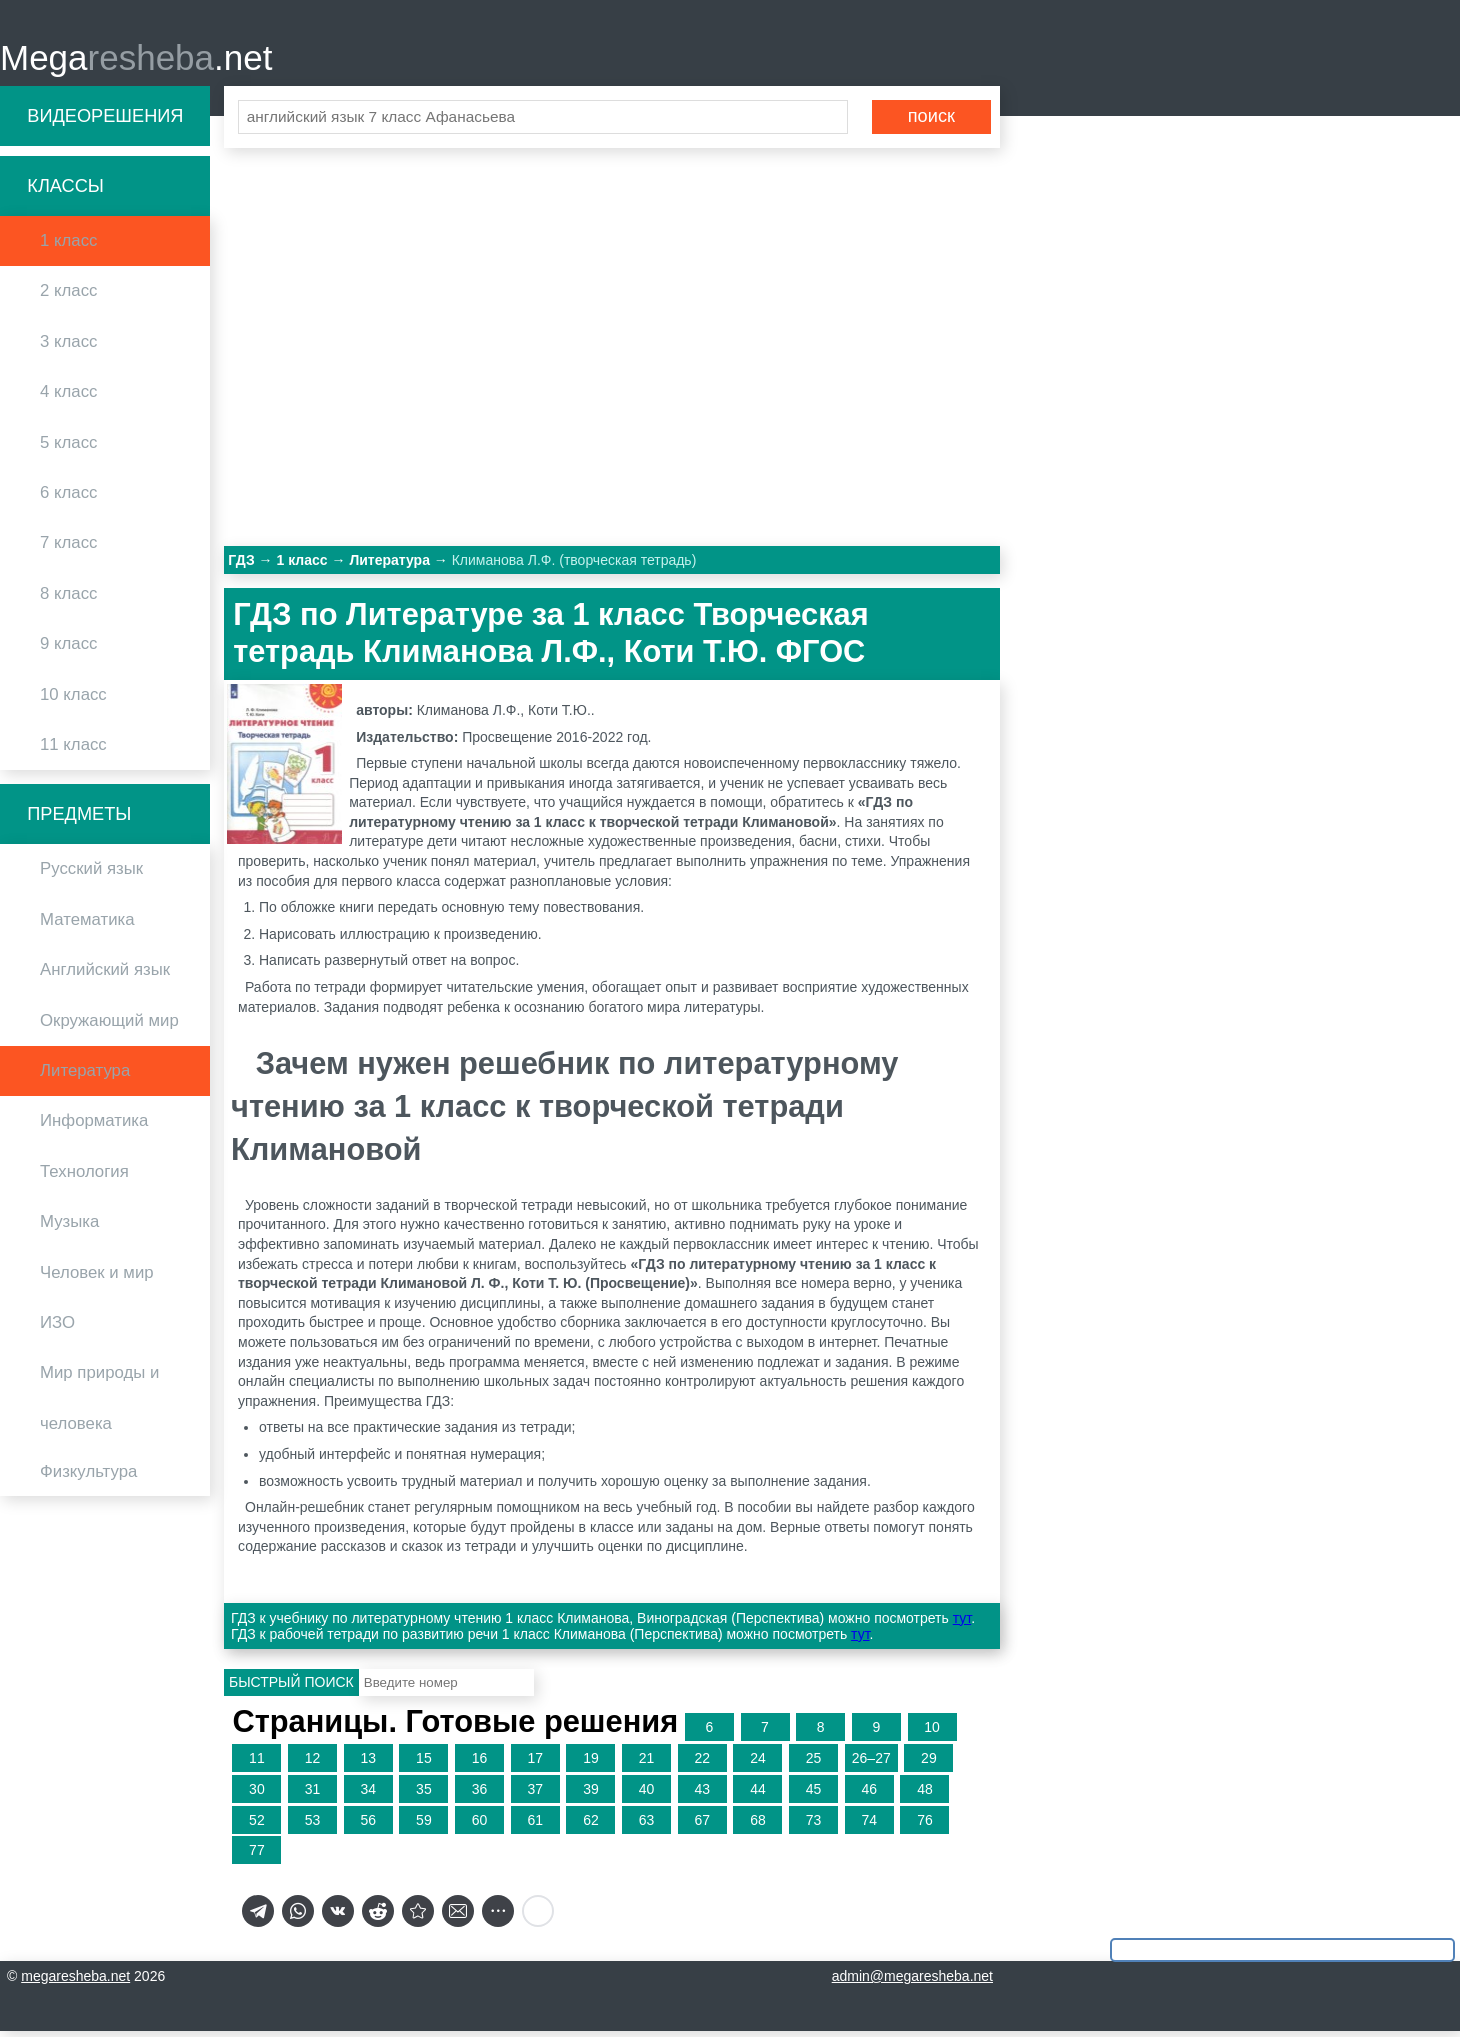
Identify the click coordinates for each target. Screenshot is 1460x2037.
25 (814, 1765)
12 (313, 1765)
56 (368, 1826)
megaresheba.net (75, 1982)
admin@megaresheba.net (912, 1982)
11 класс (73, 750)
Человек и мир (97, 1278)
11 (257, 1765)
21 (647, 1765)
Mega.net (136, 60)
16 (480, 1765)
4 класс (68, 398)
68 (758, 1826)
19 (591, 1765)
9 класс (68, 650)
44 (758, 1795)
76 (925, 1826)
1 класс (68, 247)
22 (702, 1765)
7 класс (68, 549)
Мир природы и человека (99, 1404)
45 (814, 1795)
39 (591, 1795)
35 (424, 1795)
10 (932, 1734)
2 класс (68, 297)
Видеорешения (105, 122)
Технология (84, 1177)
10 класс (73, 700)
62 (591, 1826)
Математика (87, 925)
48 (925, 1795)
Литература (85, 1076)
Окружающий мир (109, 1026)
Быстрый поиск (291, 1689)
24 (758, 1765)
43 (702, 1795)
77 (257, 1857)
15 (424, 1765)
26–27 (871, 1765)
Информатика (94, 1127)
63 (647, 1826)
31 (313, 1795)
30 (257, 1795)
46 (869, 1795)
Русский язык (91, 875)
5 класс (68, 448)
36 (480, 1795)
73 (814, 1826)
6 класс (68, 498)
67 (702, 1826)
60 (480, 1826)
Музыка (69, 1228)
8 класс (68, 599)
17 (535, 1765)
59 (424, 1826)
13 (368, 1765)
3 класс (68, 347)
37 (535, 1795)
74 (869, 1826)
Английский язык (105, 976)
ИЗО (57, 1328)
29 (929, 1765)
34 (368, 1795)
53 (313, 1826)
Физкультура (88, 1478)
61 (535, 1826)
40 (647, 1795)
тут (962, 1624)
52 (257, 1826)
